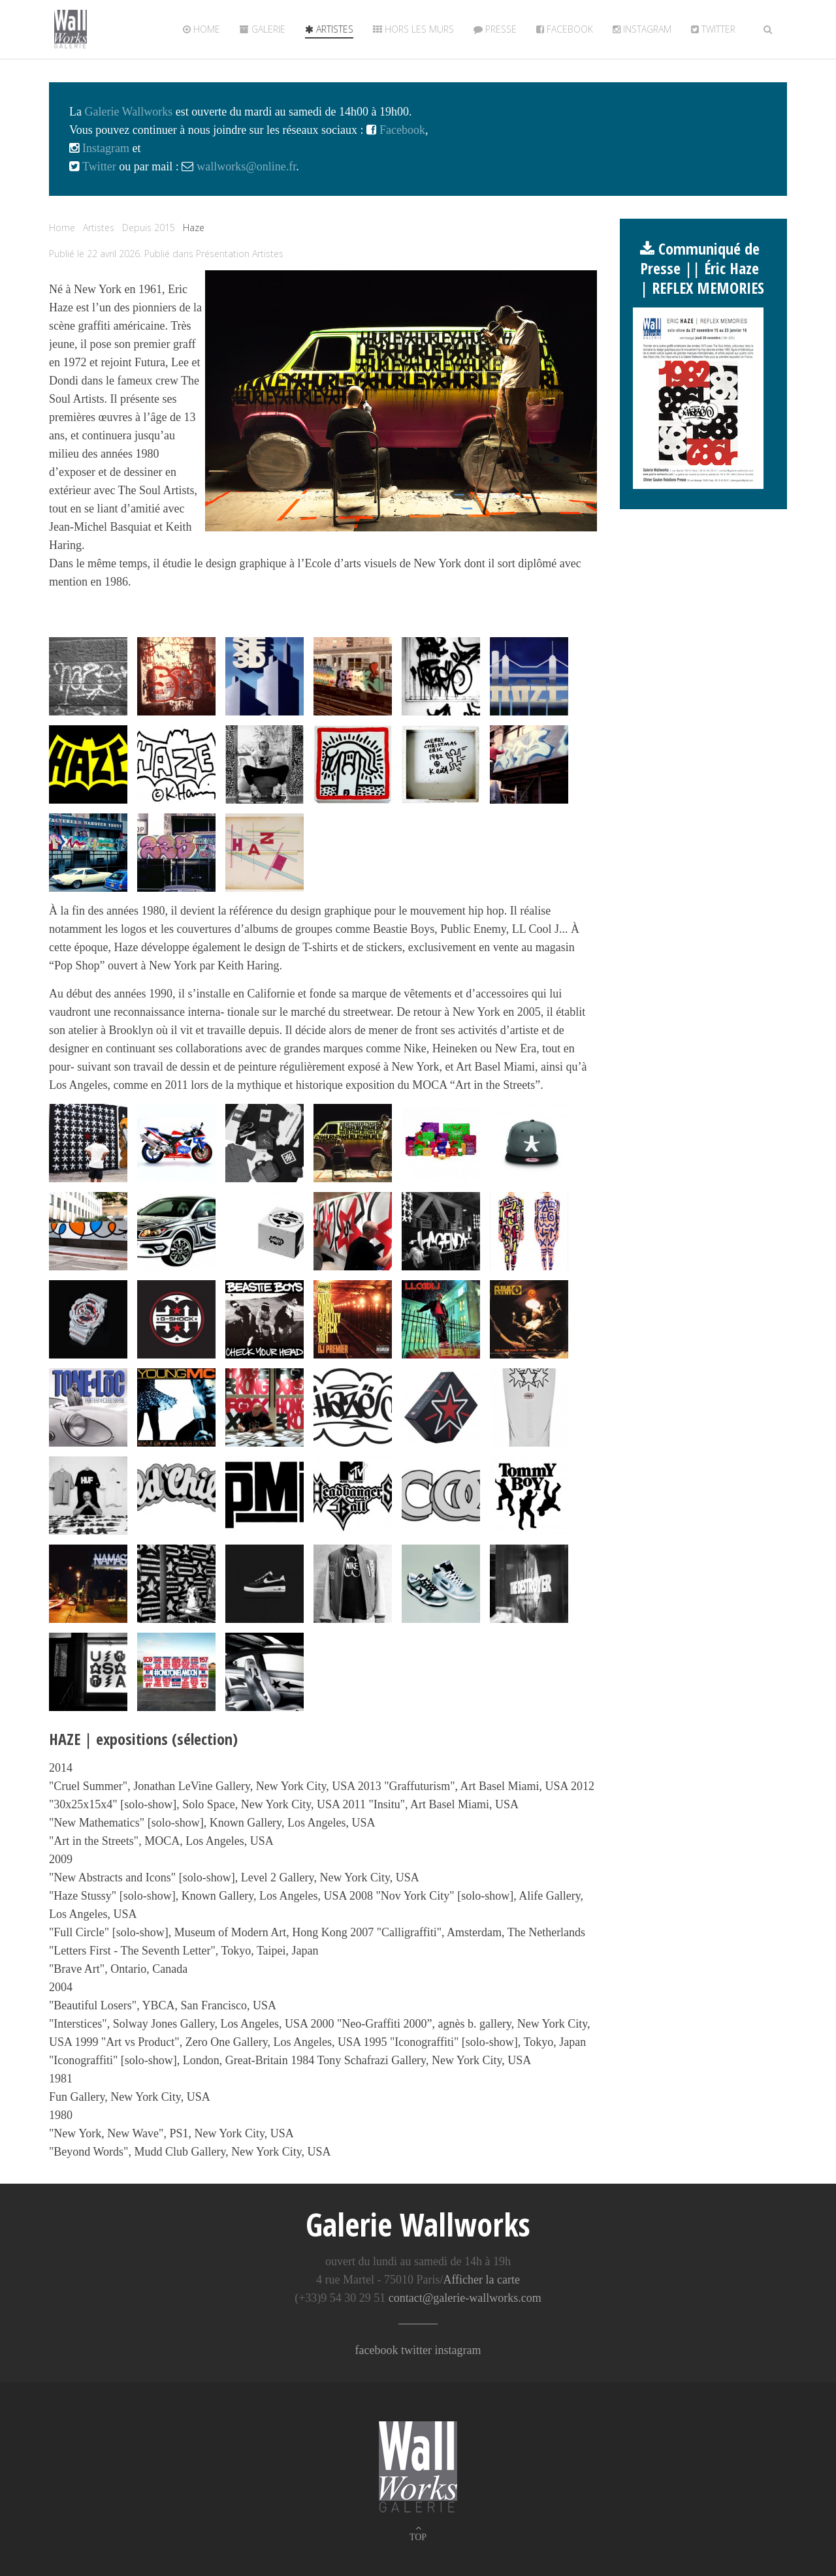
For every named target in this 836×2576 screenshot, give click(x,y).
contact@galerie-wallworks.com (465, 2297)
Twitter (97, 166)
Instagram (642, 29)
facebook (376, 2350)
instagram (457, 2350)
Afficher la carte (481, 2279)
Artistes (329, 29)
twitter (713, 29)
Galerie (262, 29)
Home (201, 29)
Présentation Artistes (239, 253)
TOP (418, 2537)
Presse (495, 29)
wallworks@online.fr (246, 166)
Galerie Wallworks (128, 111)
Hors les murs (413, 29)
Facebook (564, 29)
